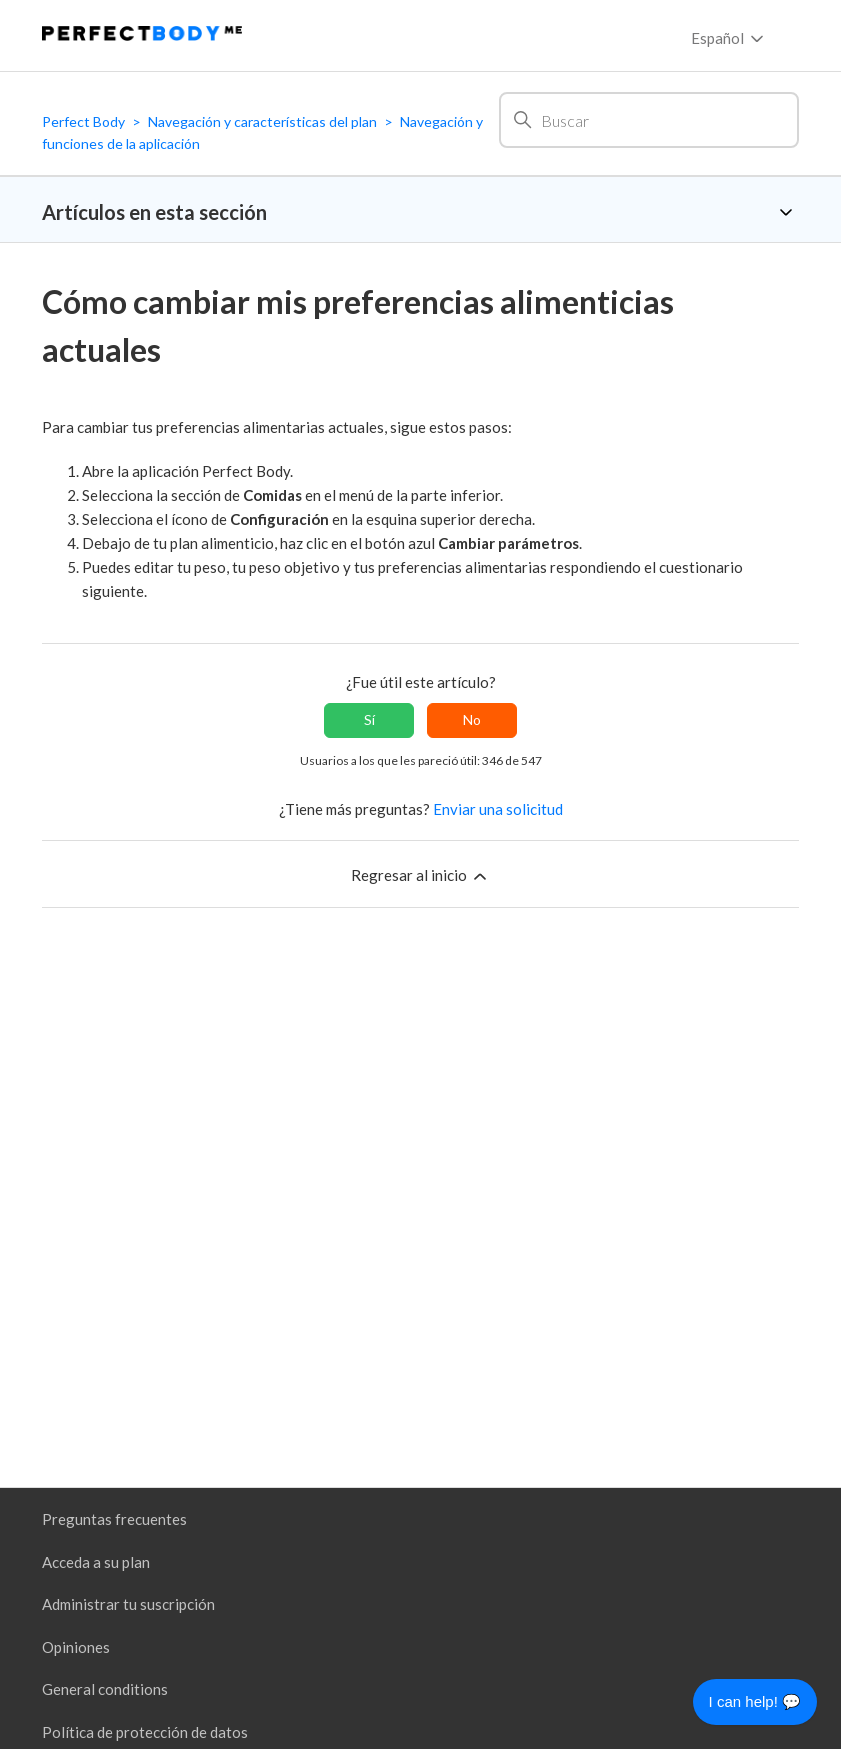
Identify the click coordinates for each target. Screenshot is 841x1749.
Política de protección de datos (145, 1732)
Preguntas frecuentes (114, 1519)
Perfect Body (83, 121)
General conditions (105, 1689)
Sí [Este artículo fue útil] (369, 719)
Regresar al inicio (420, 876)
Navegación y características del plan (262, 121)
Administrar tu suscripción (128, 1604)
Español (729, 39)
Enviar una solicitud (498, 809)
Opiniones (76, 1647)
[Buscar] (649, 120)
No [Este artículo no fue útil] (472, 719)
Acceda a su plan (96, 1562)
